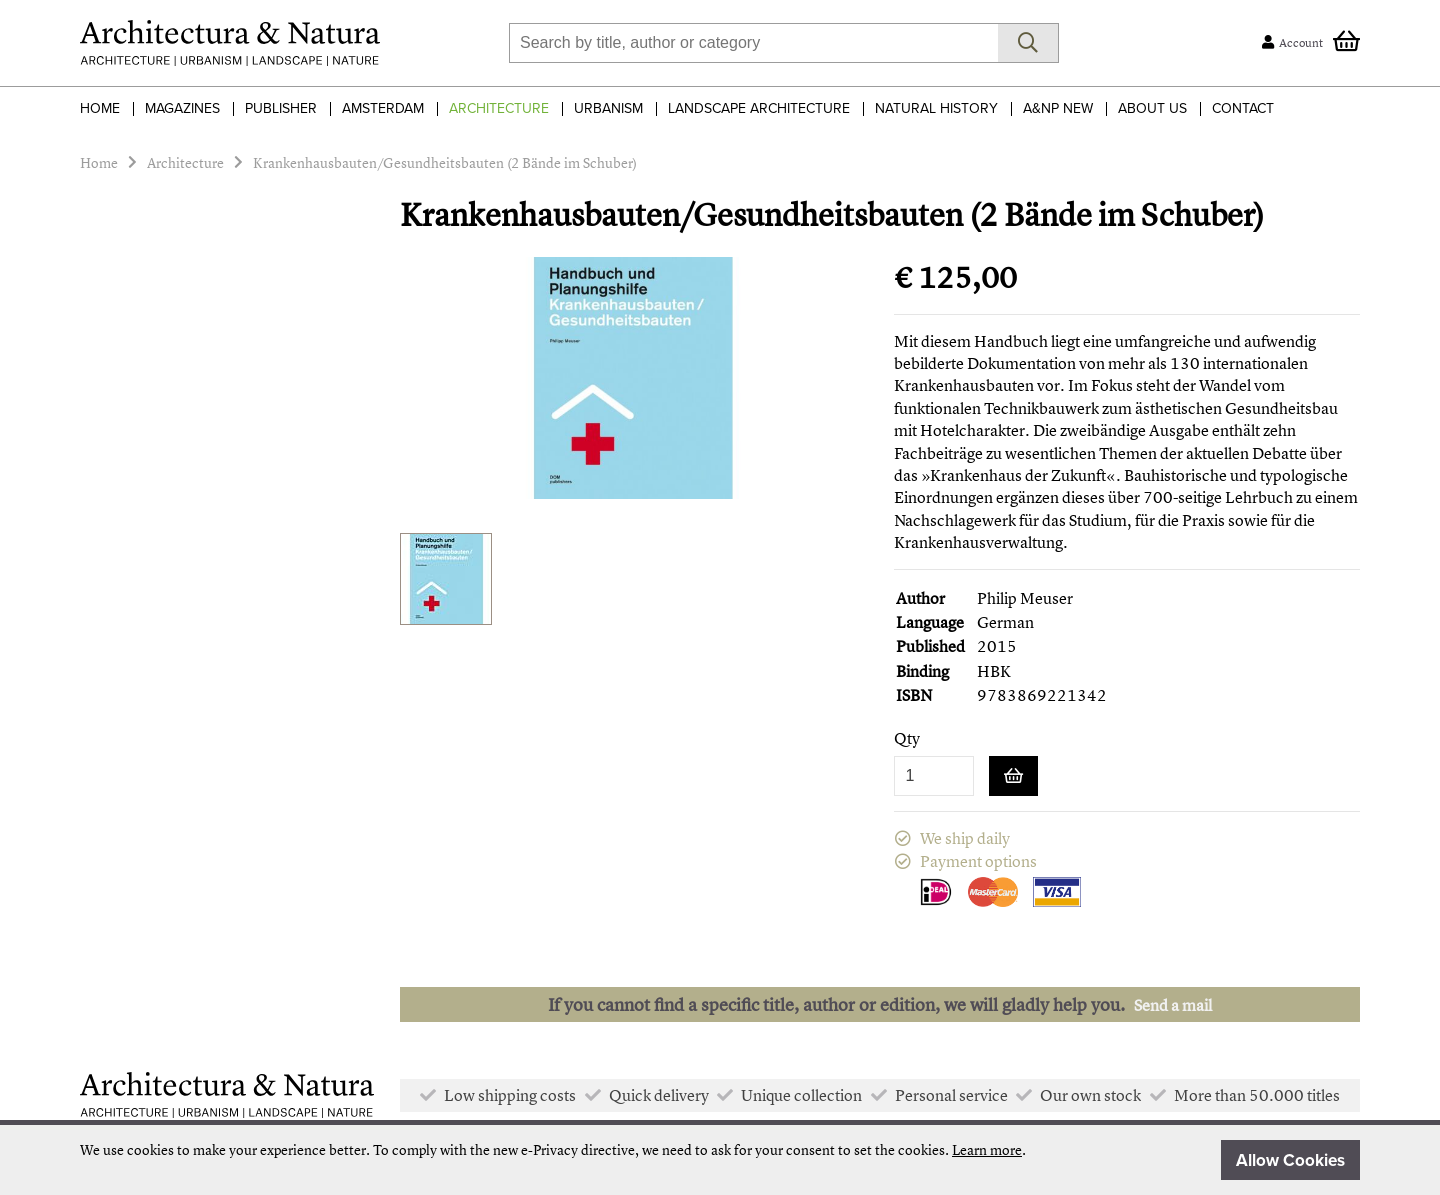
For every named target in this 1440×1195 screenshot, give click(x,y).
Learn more (987, 1149)
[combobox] (753, 43)
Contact (1243, 108)
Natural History (936, 108)
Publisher (281, 108)
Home (100, 108)
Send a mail (1173, 1005)
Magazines (182, 108)
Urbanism (608, 108)
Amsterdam (383, 108)
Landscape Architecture (759, 108)
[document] (720, 1160)
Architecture (499, 108)
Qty (907, 738)
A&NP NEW (1058, 108)
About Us (1152, 108)
